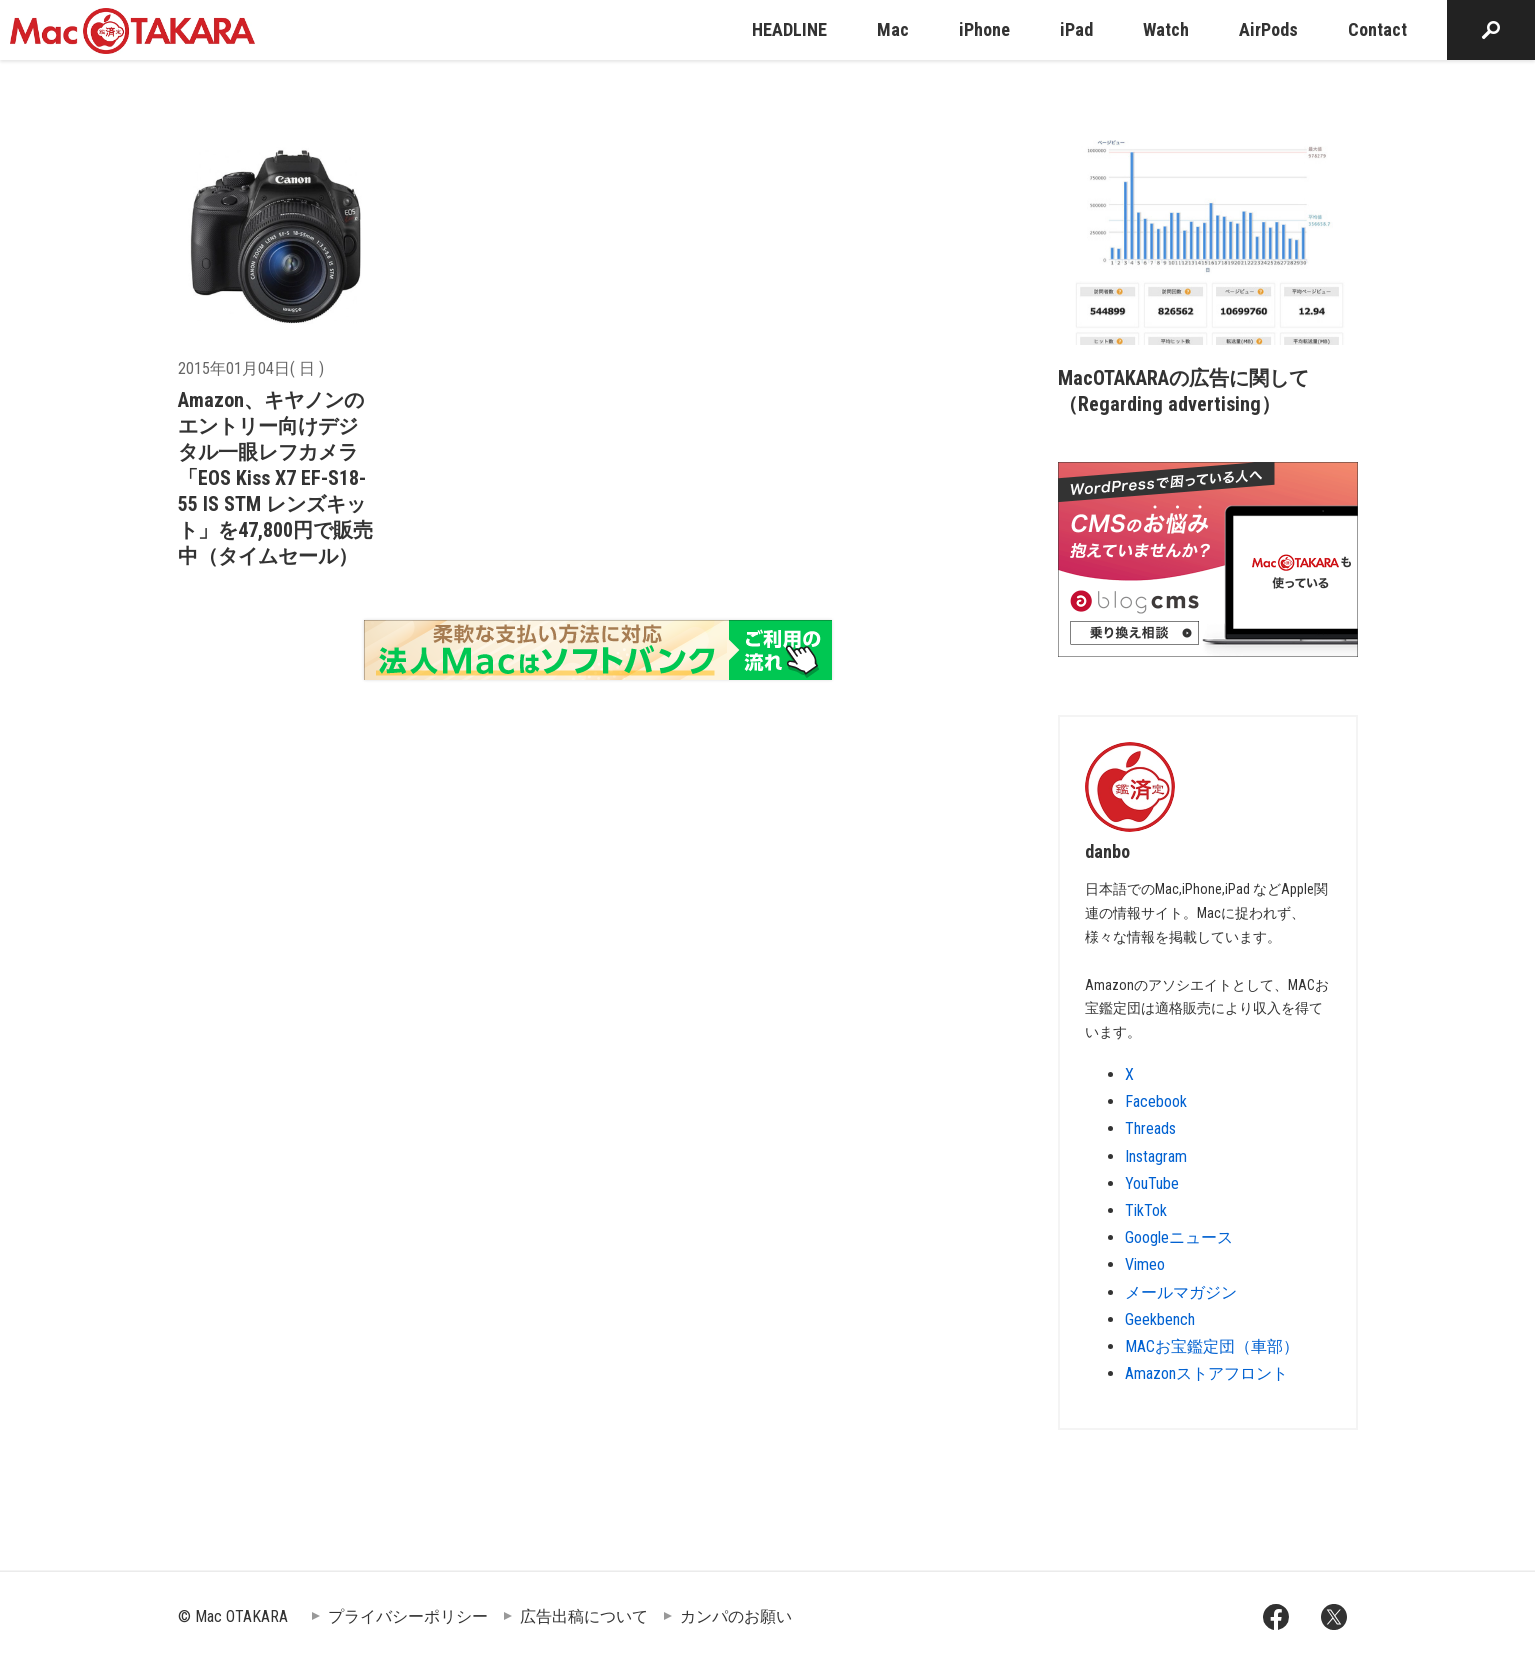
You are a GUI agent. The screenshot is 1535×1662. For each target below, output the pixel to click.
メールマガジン (1181, 1292)
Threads (1150, 1128)
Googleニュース (1179, 1237)
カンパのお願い (736, 1616)
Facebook (1156, 1101)
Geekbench (1160, 1319)
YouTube (1152, 1183)
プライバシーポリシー (408, 1616)
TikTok (1146, 1210)
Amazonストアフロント (1206, 1373)
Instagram (1156, 1156)
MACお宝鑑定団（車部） (1212, 1346)
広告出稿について (584, 1616)
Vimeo (1145, 1264)
